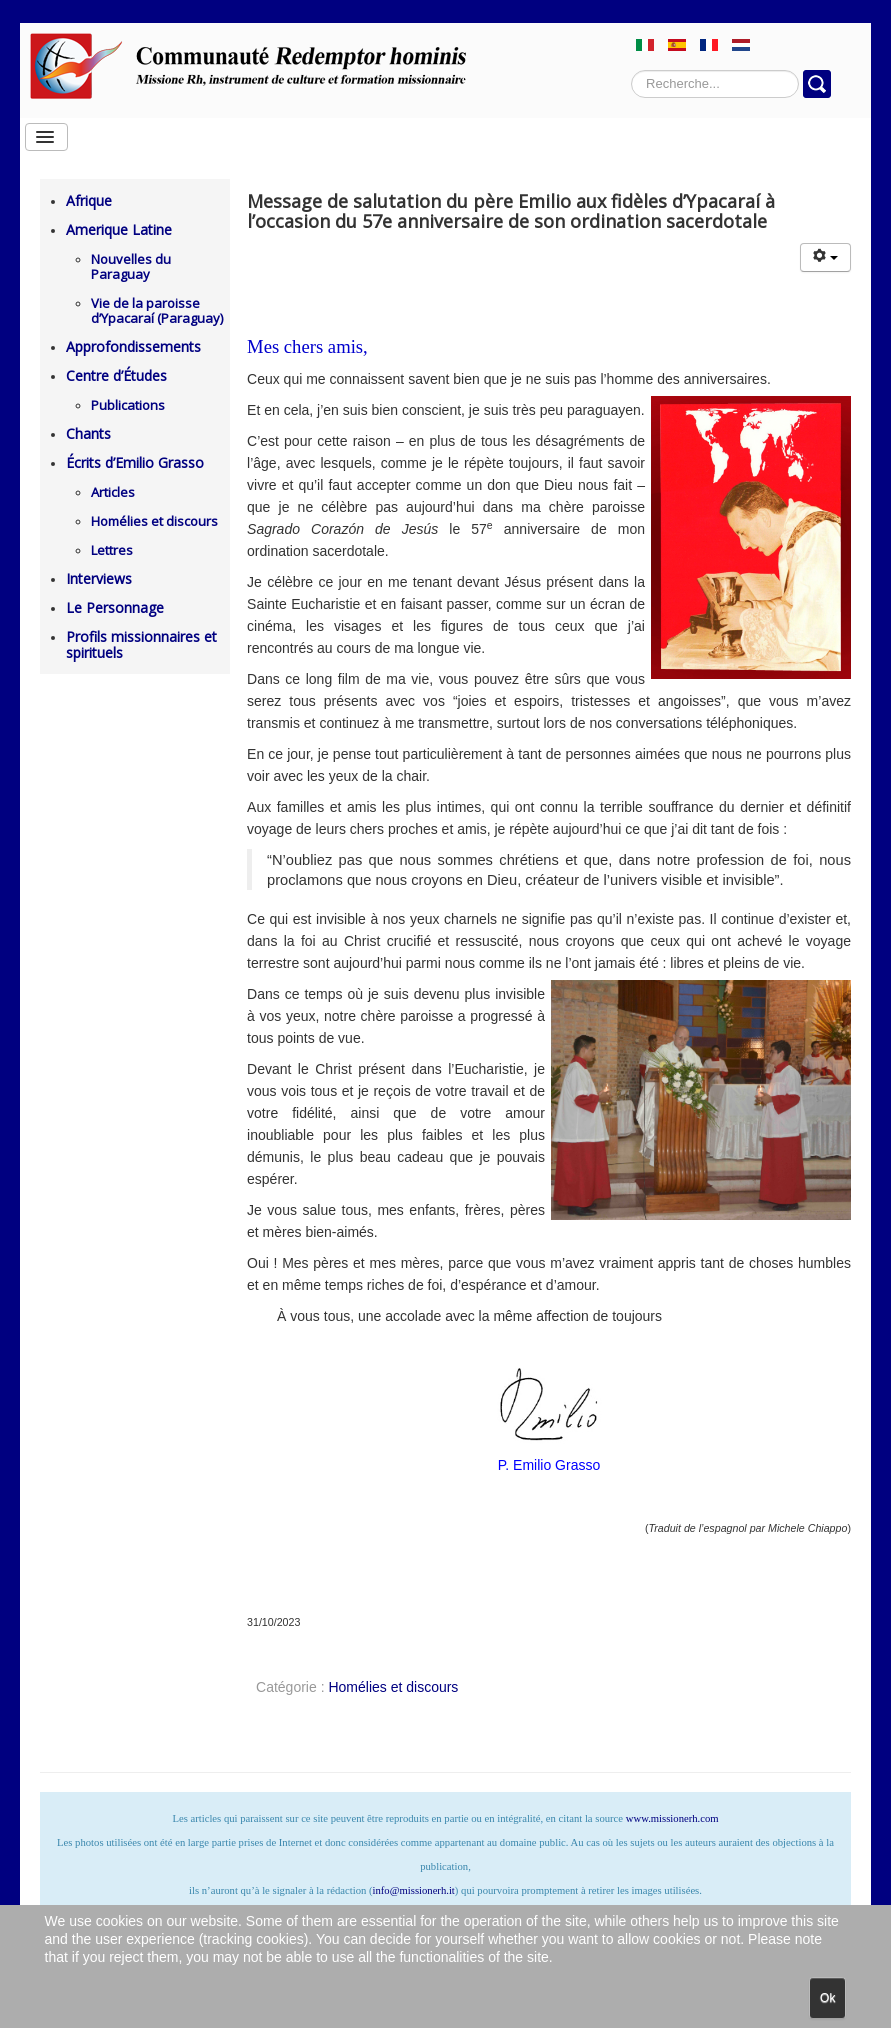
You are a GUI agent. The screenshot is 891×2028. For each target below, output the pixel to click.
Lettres (112, 550)
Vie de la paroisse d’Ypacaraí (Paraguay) (157, 310)
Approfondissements (133, 346)
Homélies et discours (154, 521)
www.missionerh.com (672, 1818)
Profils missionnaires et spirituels (141, 644)
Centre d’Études (116, 375)
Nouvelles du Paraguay (131, 266)
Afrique (89, 200)
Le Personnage (115, 607)
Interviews (99, 578)
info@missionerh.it (414, 1890)
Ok (827, 1998)
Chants (88, 433)
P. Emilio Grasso (549, 1465)
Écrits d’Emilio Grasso (135, 462)
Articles (113, 492)
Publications (128, 405)
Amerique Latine (119, 229)
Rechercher (631, 70)
